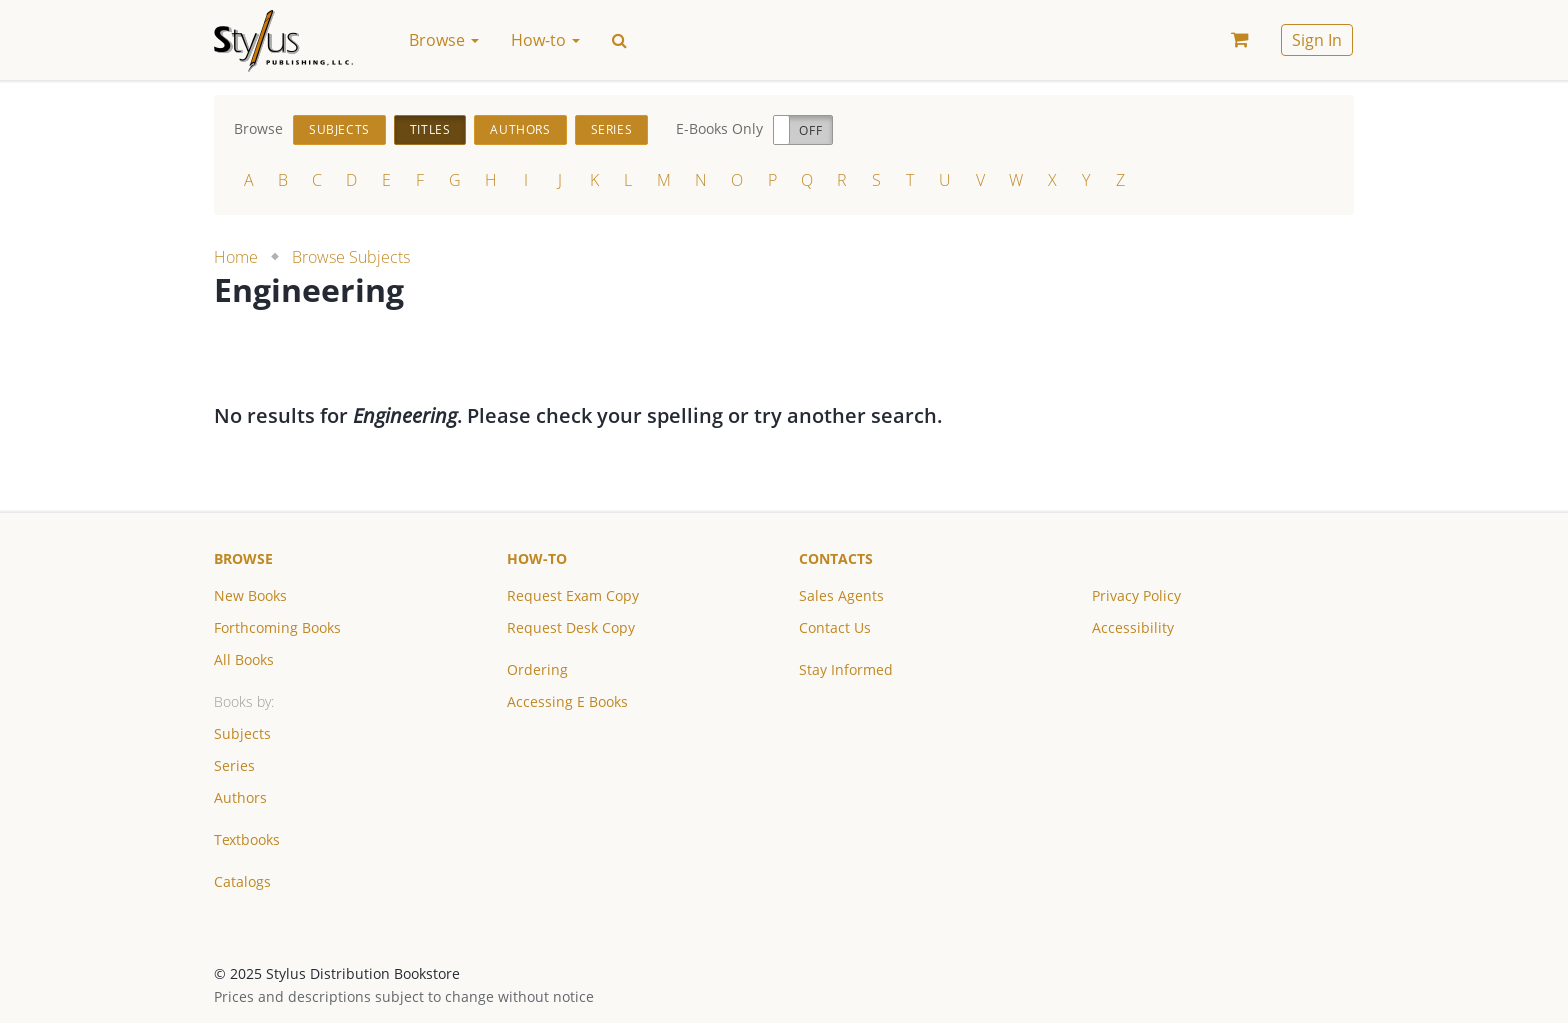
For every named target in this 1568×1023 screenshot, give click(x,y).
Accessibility (1133, 627)
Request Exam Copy (573, 595)
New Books (250, 595)
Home (236, 257)
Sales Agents (841, 595)
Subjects (339, 129)
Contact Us (835, 627)
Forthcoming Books (277, 627)
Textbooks (247, 839)
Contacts (836, 558)
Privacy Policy (1136, 595)
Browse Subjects (351, 257)
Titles (430, 129)
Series (612, 129)
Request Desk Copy (571, 627)
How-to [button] (545, 40)
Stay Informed (846, 669)
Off (810, 130)
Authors (520, 129)
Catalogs (242, 881)
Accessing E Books (567, 701)
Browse (243, 558)
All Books (244, 659)
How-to (537, 558)
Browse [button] (444, 40)
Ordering (537, 669)
